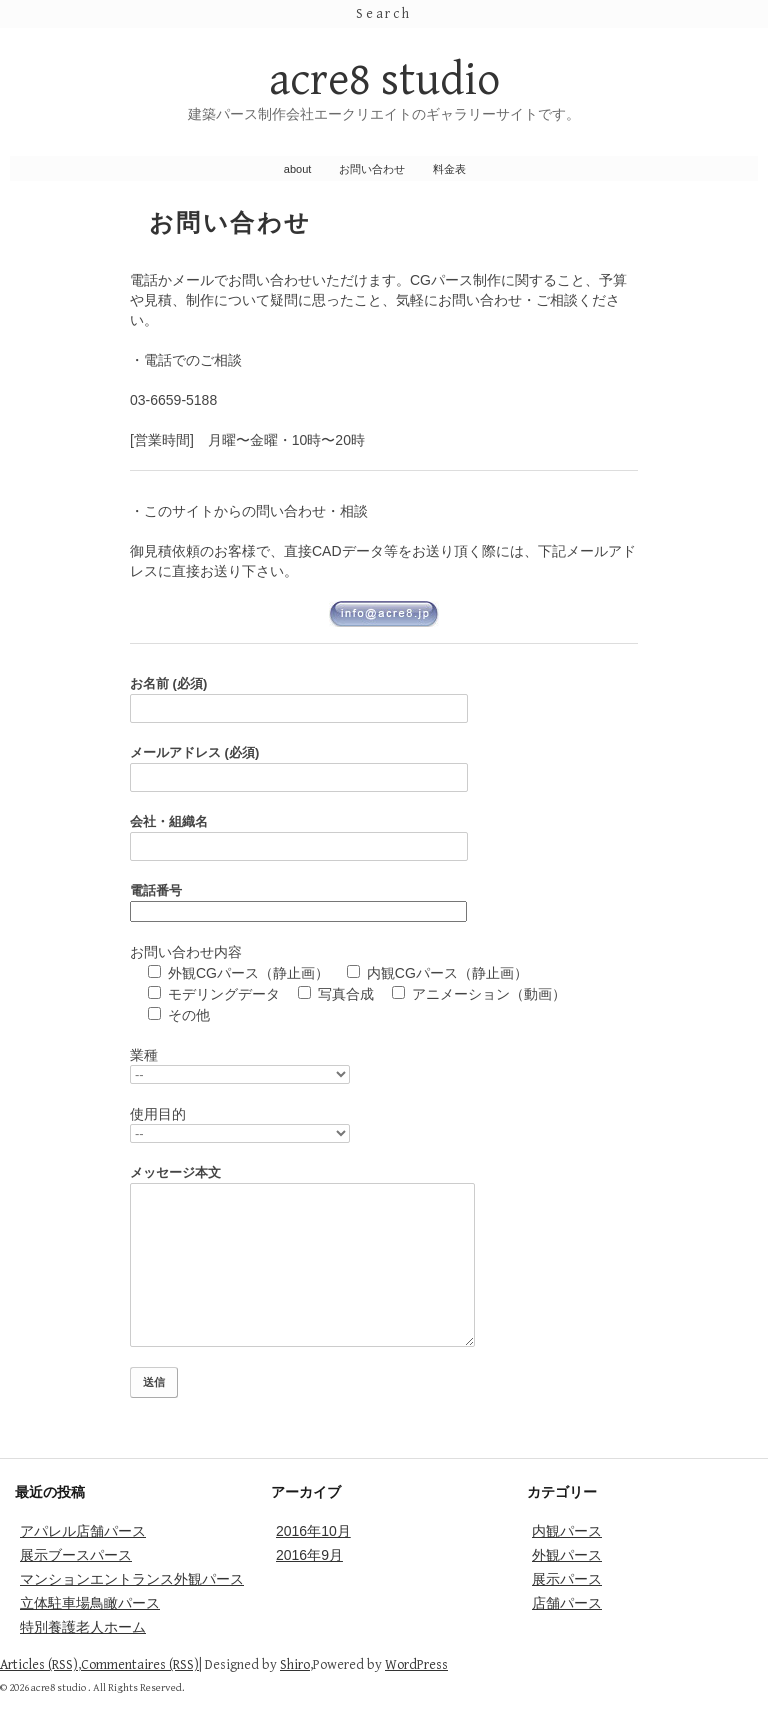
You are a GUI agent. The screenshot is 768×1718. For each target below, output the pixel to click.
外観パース (567, 1555)
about (298, 169)
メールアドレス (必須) (384, 768)
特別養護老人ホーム (83, 1627)
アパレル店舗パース (83, 1531)
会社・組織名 (384, 837)
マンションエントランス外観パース (132, 1579)
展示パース (567, 1579)
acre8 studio (384, 80)
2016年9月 (309, 1555)
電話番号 (298, 901)
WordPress (416, 1665)
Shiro (295, 1665)
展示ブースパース (76, 1555)
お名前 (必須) (384, 699)
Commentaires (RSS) (140, 1665)
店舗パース (567, 1603)
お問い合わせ (372, 169)
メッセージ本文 (384, 1256)
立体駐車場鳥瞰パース (90, 1603)
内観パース (567, 1531)
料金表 (449, 169)
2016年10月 (313, 1531)
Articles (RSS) (39, 1665)
